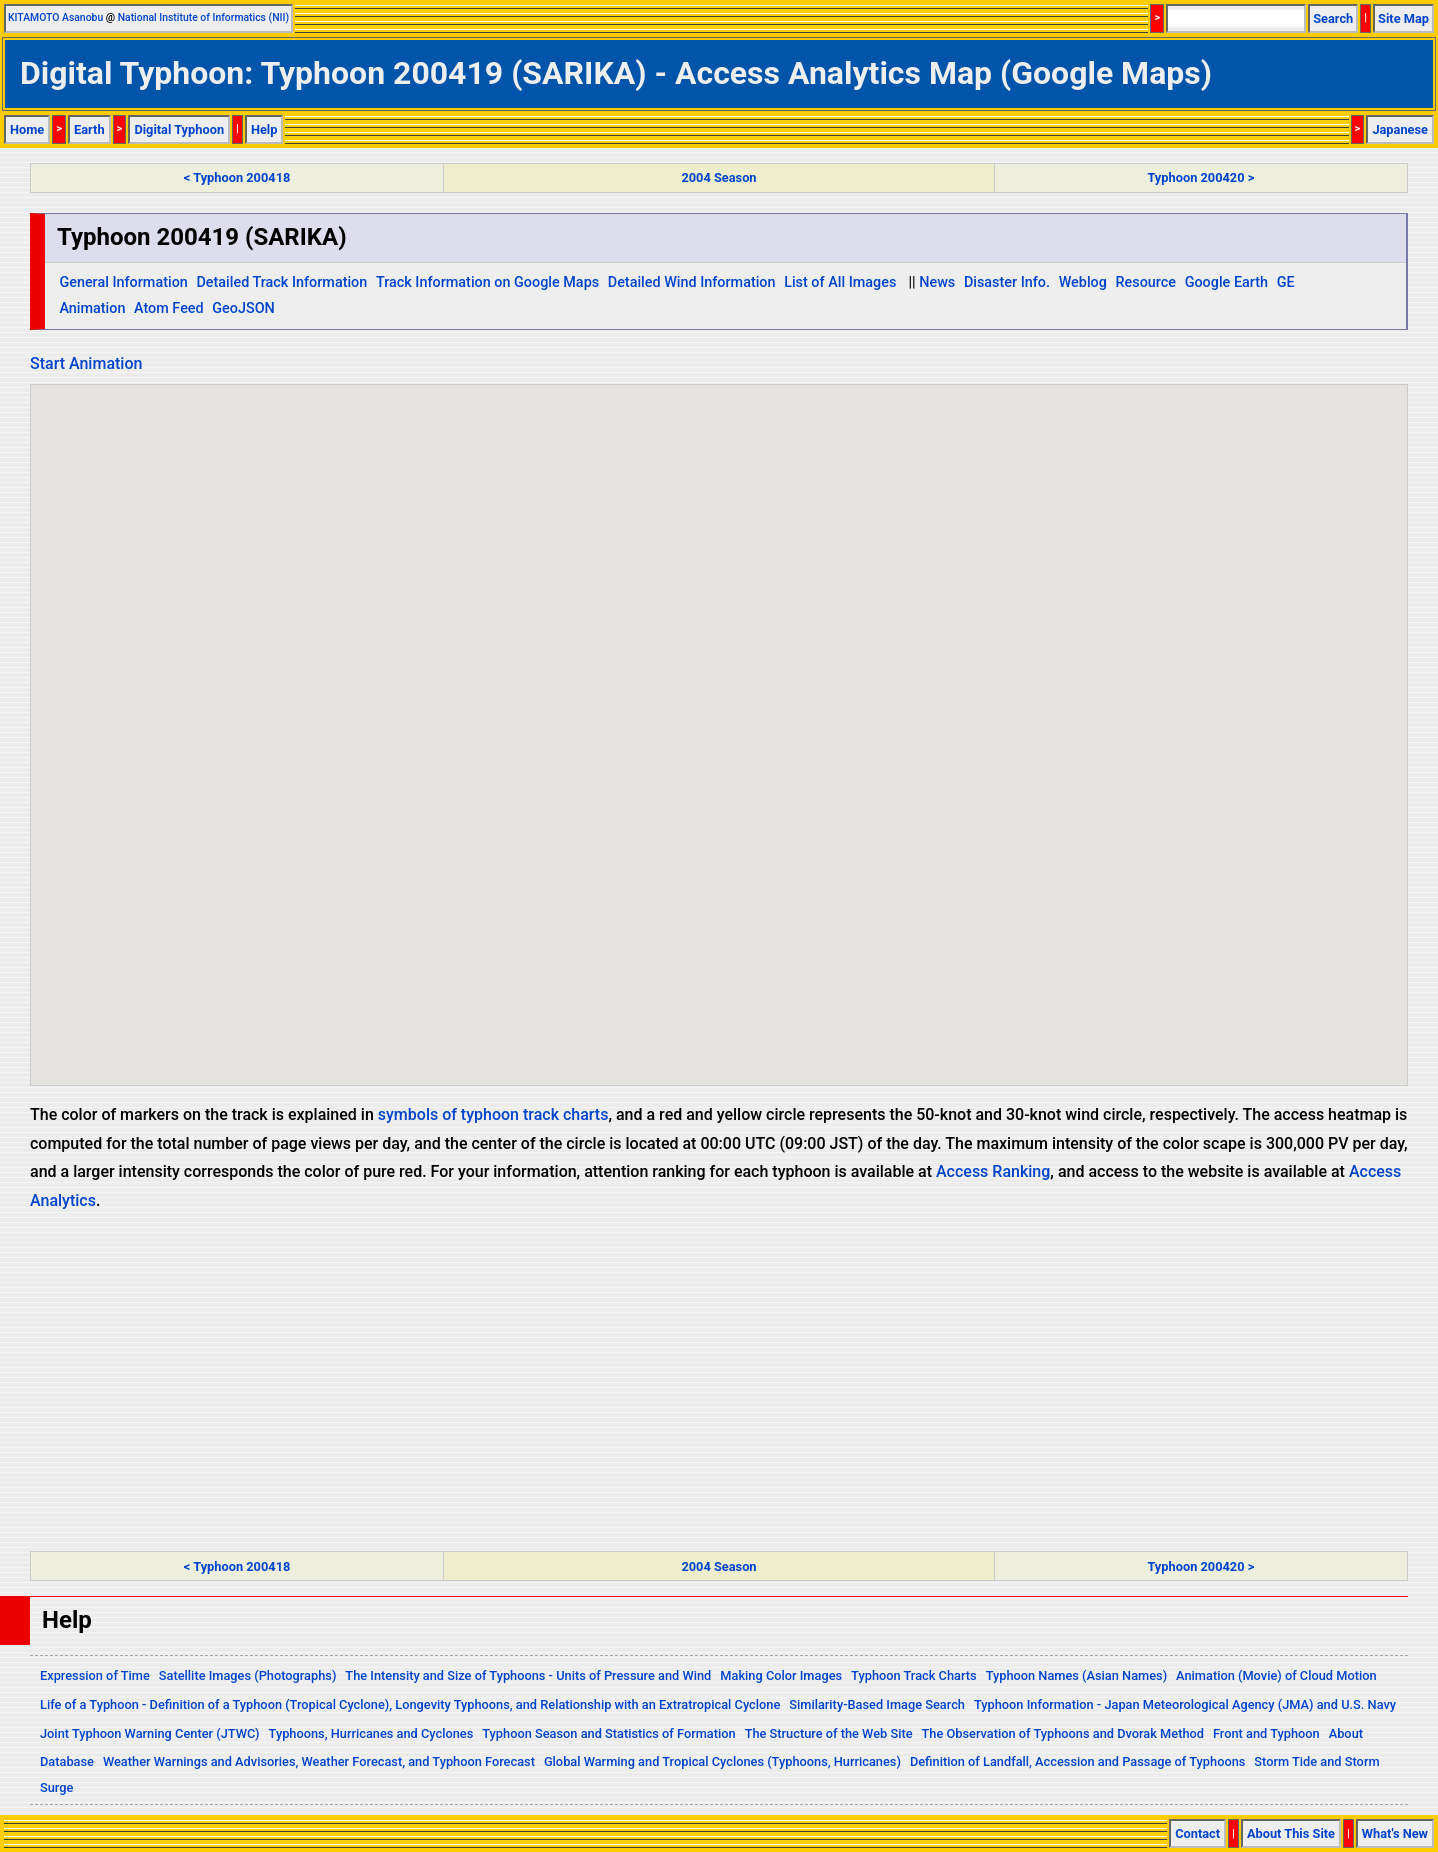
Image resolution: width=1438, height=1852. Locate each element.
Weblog (1083, 282)
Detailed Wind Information (692, 282)
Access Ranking (993, 1171)
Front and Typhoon (1266, 1733)
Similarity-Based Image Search (877, 1704)
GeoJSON (243, 308)
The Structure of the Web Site (829, 1733)
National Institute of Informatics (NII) (203, 17)
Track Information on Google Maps (487, 282)
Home (27, 129)
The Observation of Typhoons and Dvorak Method (1063, 1733)
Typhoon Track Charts (914, 1675)
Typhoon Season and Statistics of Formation (608, 1733)
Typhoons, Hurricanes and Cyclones (371, 1733)
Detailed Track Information (281, 282)
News (937, 282)
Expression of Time (95, 1675)
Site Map (1403, 18)
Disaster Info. (1007, 282)
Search (1333, 18)
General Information (123, 282)
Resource (1146, 282)
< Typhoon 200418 (237, 177)
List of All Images (840, 282)
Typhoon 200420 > (1200, 177)
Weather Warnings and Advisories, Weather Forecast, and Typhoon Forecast (319, 1761)
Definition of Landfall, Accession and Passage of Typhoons (1078, 1761)
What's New (1395, 1833)
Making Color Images (781, 1675)
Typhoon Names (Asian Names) (1076, 1675)
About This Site (1291, 1833)
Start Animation (86, 363)
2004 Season (718, 177)
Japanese (1400, 129)
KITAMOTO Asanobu (55, 17)
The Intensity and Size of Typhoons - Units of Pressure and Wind (528, 1675)
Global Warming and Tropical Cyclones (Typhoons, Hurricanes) (722, 1761)
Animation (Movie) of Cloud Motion (1276, 1675)
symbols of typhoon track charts (493, 1114)
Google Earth (1226, 282)
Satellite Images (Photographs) (248, 1675)
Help (264, 129)
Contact (1197, 1833)
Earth (89, 129)
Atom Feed (169, 308)
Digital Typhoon (179, 129)
